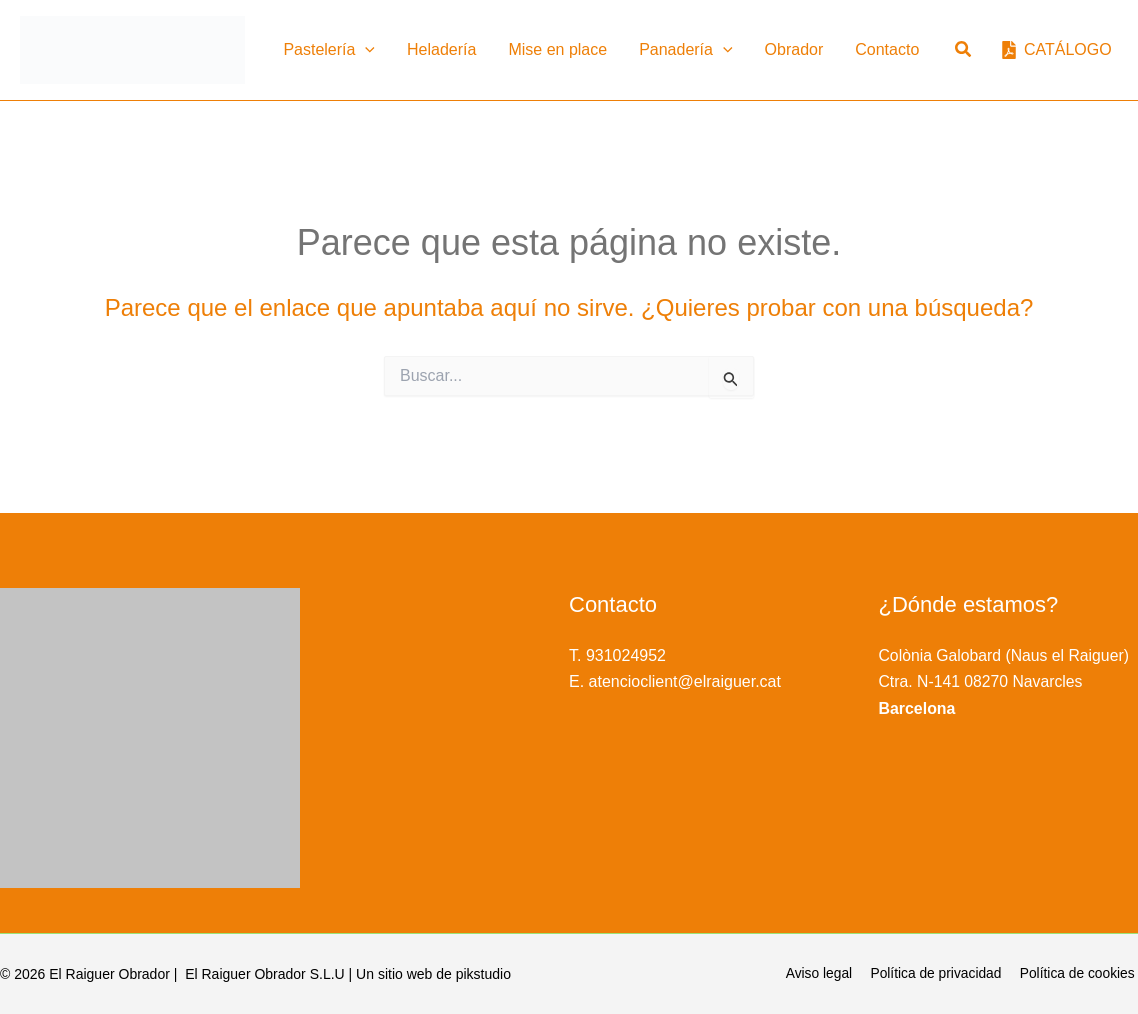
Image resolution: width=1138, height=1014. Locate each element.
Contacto (887, 49)
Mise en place (557, 49)
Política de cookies (1079, 974)
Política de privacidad (940, 974)
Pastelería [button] (329, 50)
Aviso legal (826, 974)
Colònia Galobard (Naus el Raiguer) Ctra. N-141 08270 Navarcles (1006, 682)
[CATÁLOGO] (1056, 50)
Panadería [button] (685, 50)
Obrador (794, 49)
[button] (365, 50)
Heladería (441, 49)
